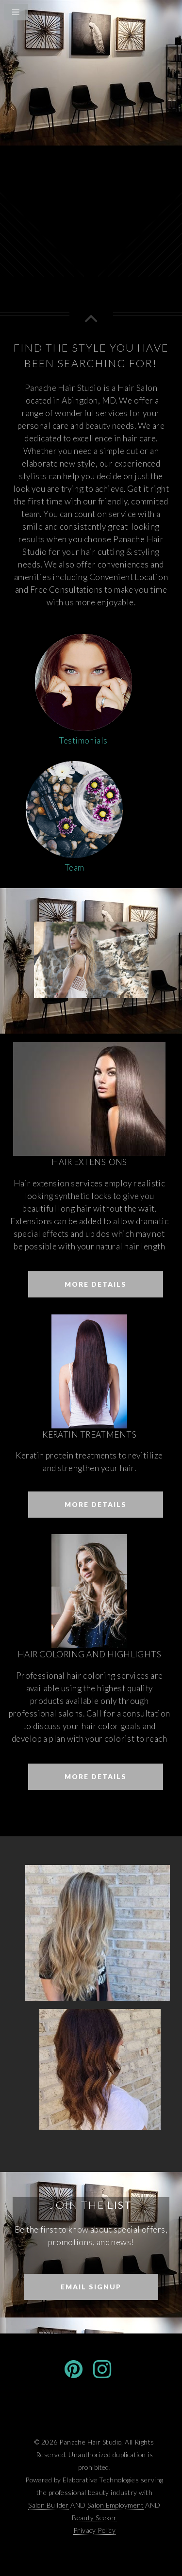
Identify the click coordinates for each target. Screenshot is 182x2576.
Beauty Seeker (94, 2517)
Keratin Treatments (89, 1434)
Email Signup (91, 2287)
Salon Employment (115, 2505)
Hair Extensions (89, 1162)
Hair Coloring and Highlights (89, 1654)
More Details (96, 1284)
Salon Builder (48, 2505)
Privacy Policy (94, 2530)
